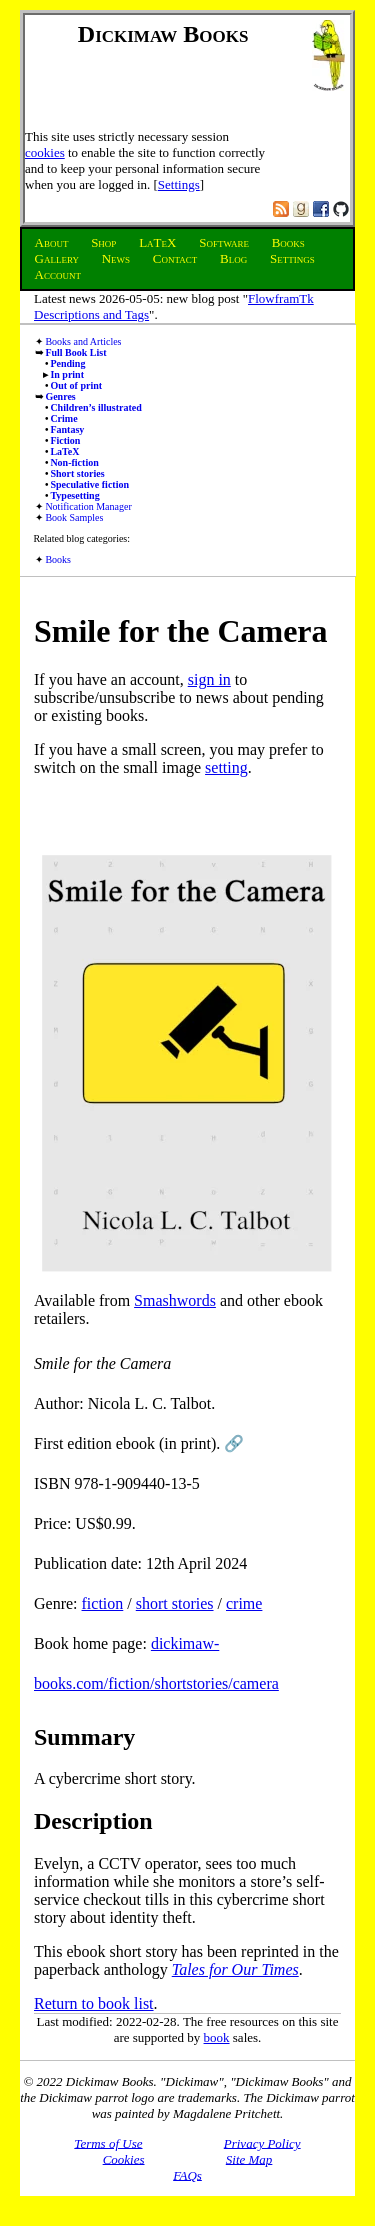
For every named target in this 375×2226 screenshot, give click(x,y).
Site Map (249, 2158)
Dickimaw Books (163, 34)
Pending (67, 363)
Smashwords (175, 1300)
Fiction (65, 440)
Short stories (77, 473)
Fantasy (67, 429)
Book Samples (74, 517)
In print (67, 374)
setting (226, 767)
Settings (179, 184)
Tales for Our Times (235, 1969)
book (217, 2037)
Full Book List (75, 352)
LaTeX (64, 451)
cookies (45, 152)
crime (244, 1603)
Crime (63, 418)
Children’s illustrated (95, 407)
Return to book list (94, 2003)
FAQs (187, 2174)
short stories (175, 1603)
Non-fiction (74, 462)
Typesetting (74, 495)
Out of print (76, 385)
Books (58, 559)
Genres (60, 396)
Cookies (124, 2158)
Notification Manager (88, 506)
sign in (209, 679)
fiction (103, 1603)
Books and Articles (83, 341)
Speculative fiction (89, 484)
